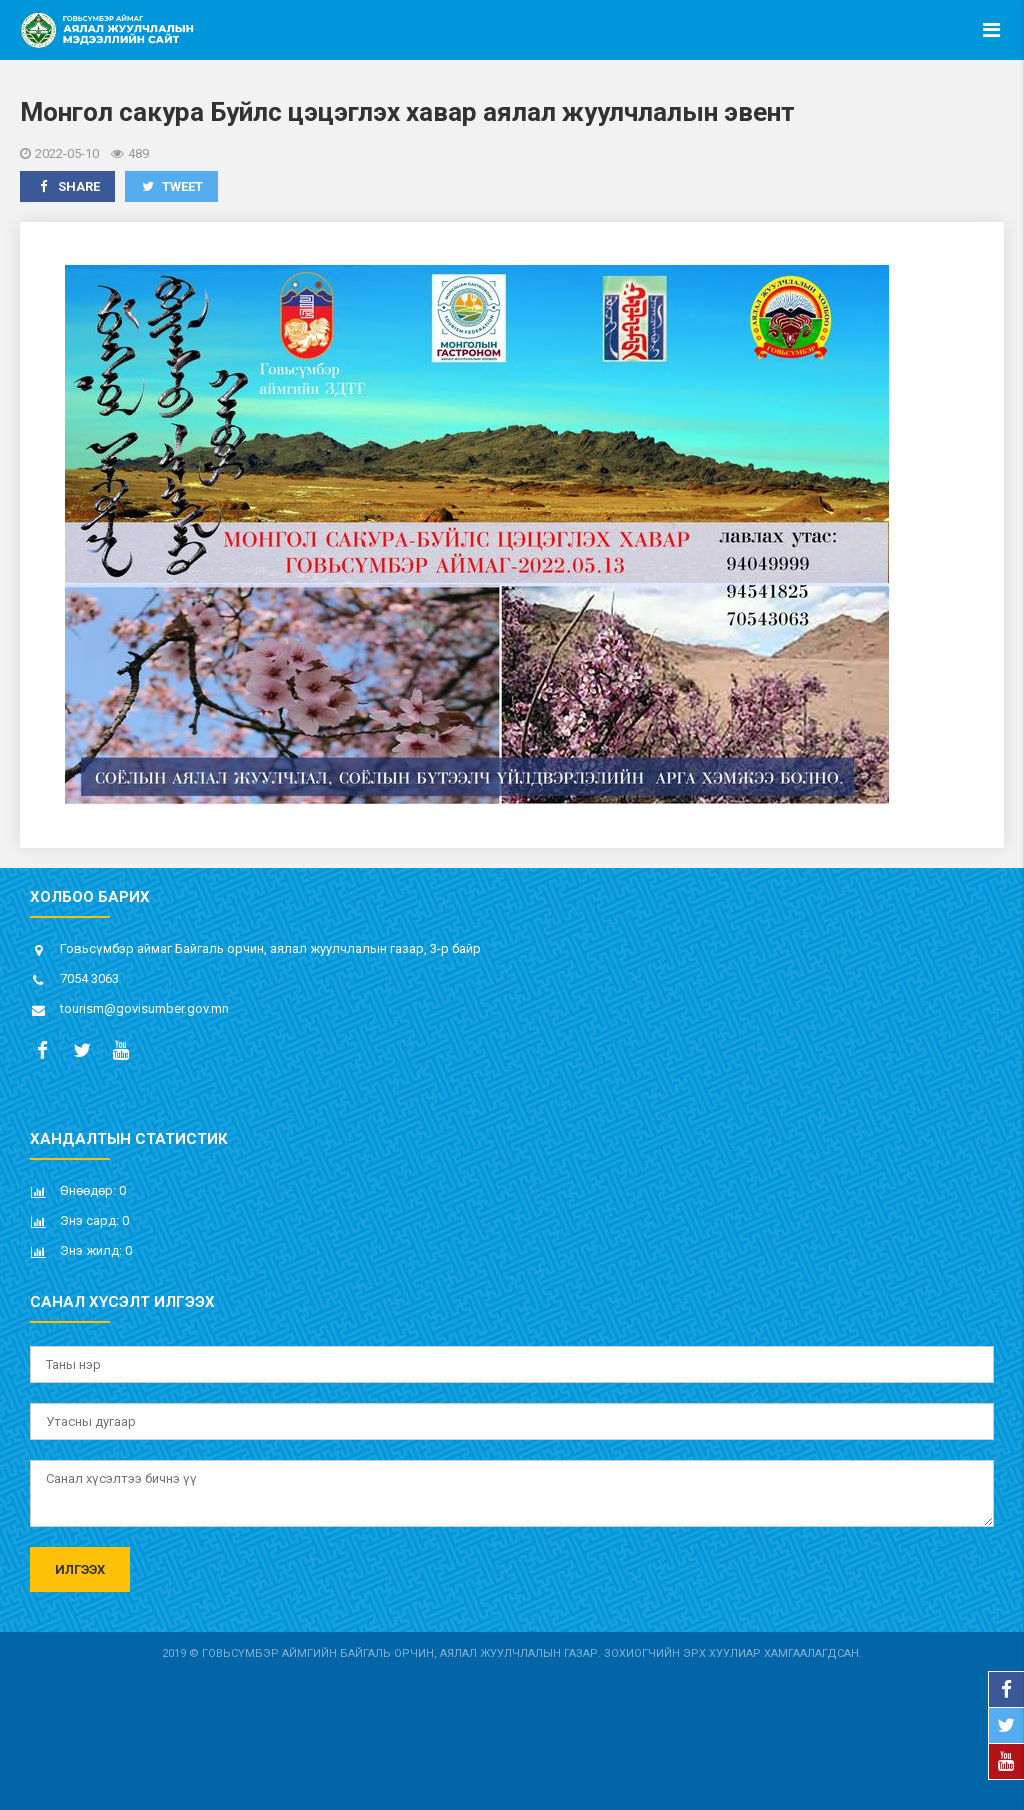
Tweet (172, 186)
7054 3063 (89, 978)
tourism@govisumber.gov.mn (144, 1008)
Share (67, 186)
